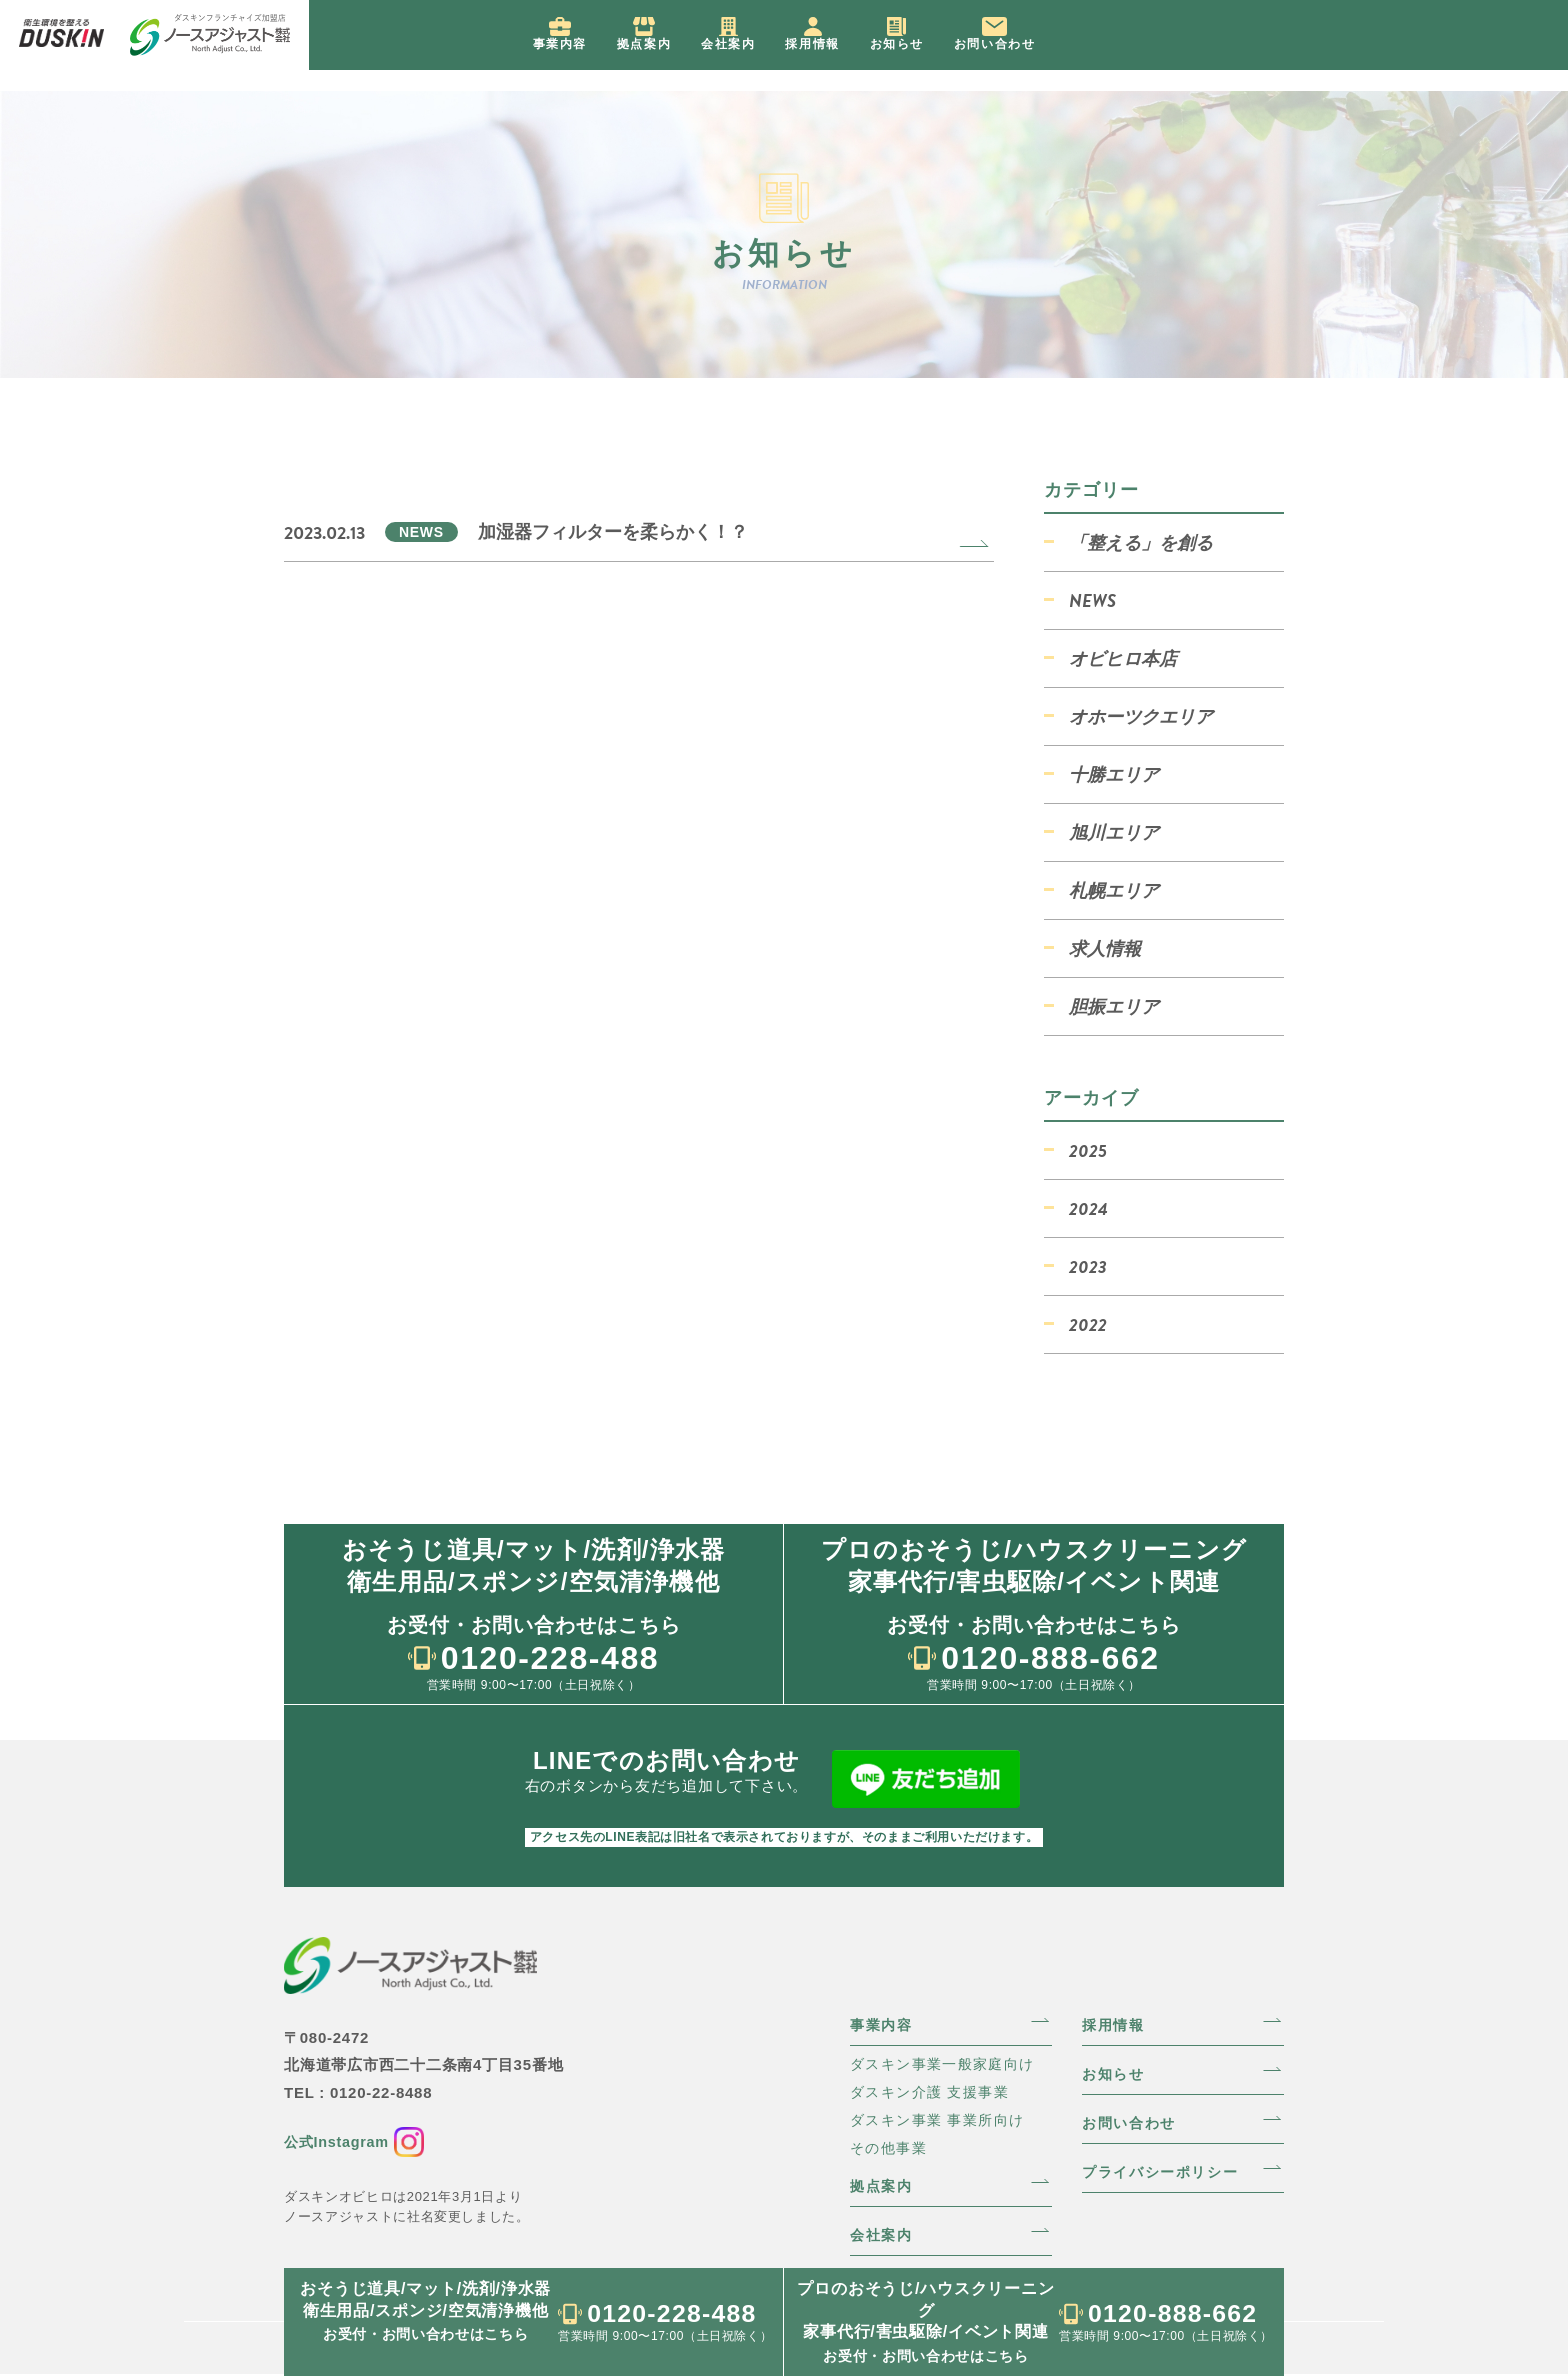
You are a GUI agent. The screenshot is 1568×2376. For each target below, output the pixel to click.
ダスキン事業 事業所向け (943, 2118)
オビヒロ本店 (1123, 658)
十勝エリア (1114, 774)
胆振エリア (1114, 1006)
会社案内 (884, 2236)
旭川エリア (1114, 832)
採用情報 (1116, 2020)
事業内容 (884, 2020)
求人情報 (1105, 948)
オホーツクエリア (1141, 716)
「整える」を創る (1141, 542)
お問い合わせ (1133, 2120)
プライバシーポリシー (1167, 2170)
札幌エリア (1114, 890)
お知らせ (1116, 2070)
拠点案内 (884, 2186)
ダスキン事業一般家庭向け (949, 2060)
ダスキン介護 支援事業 (935, 2089)
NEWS (1092, 600)
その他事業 (891, 2147)
